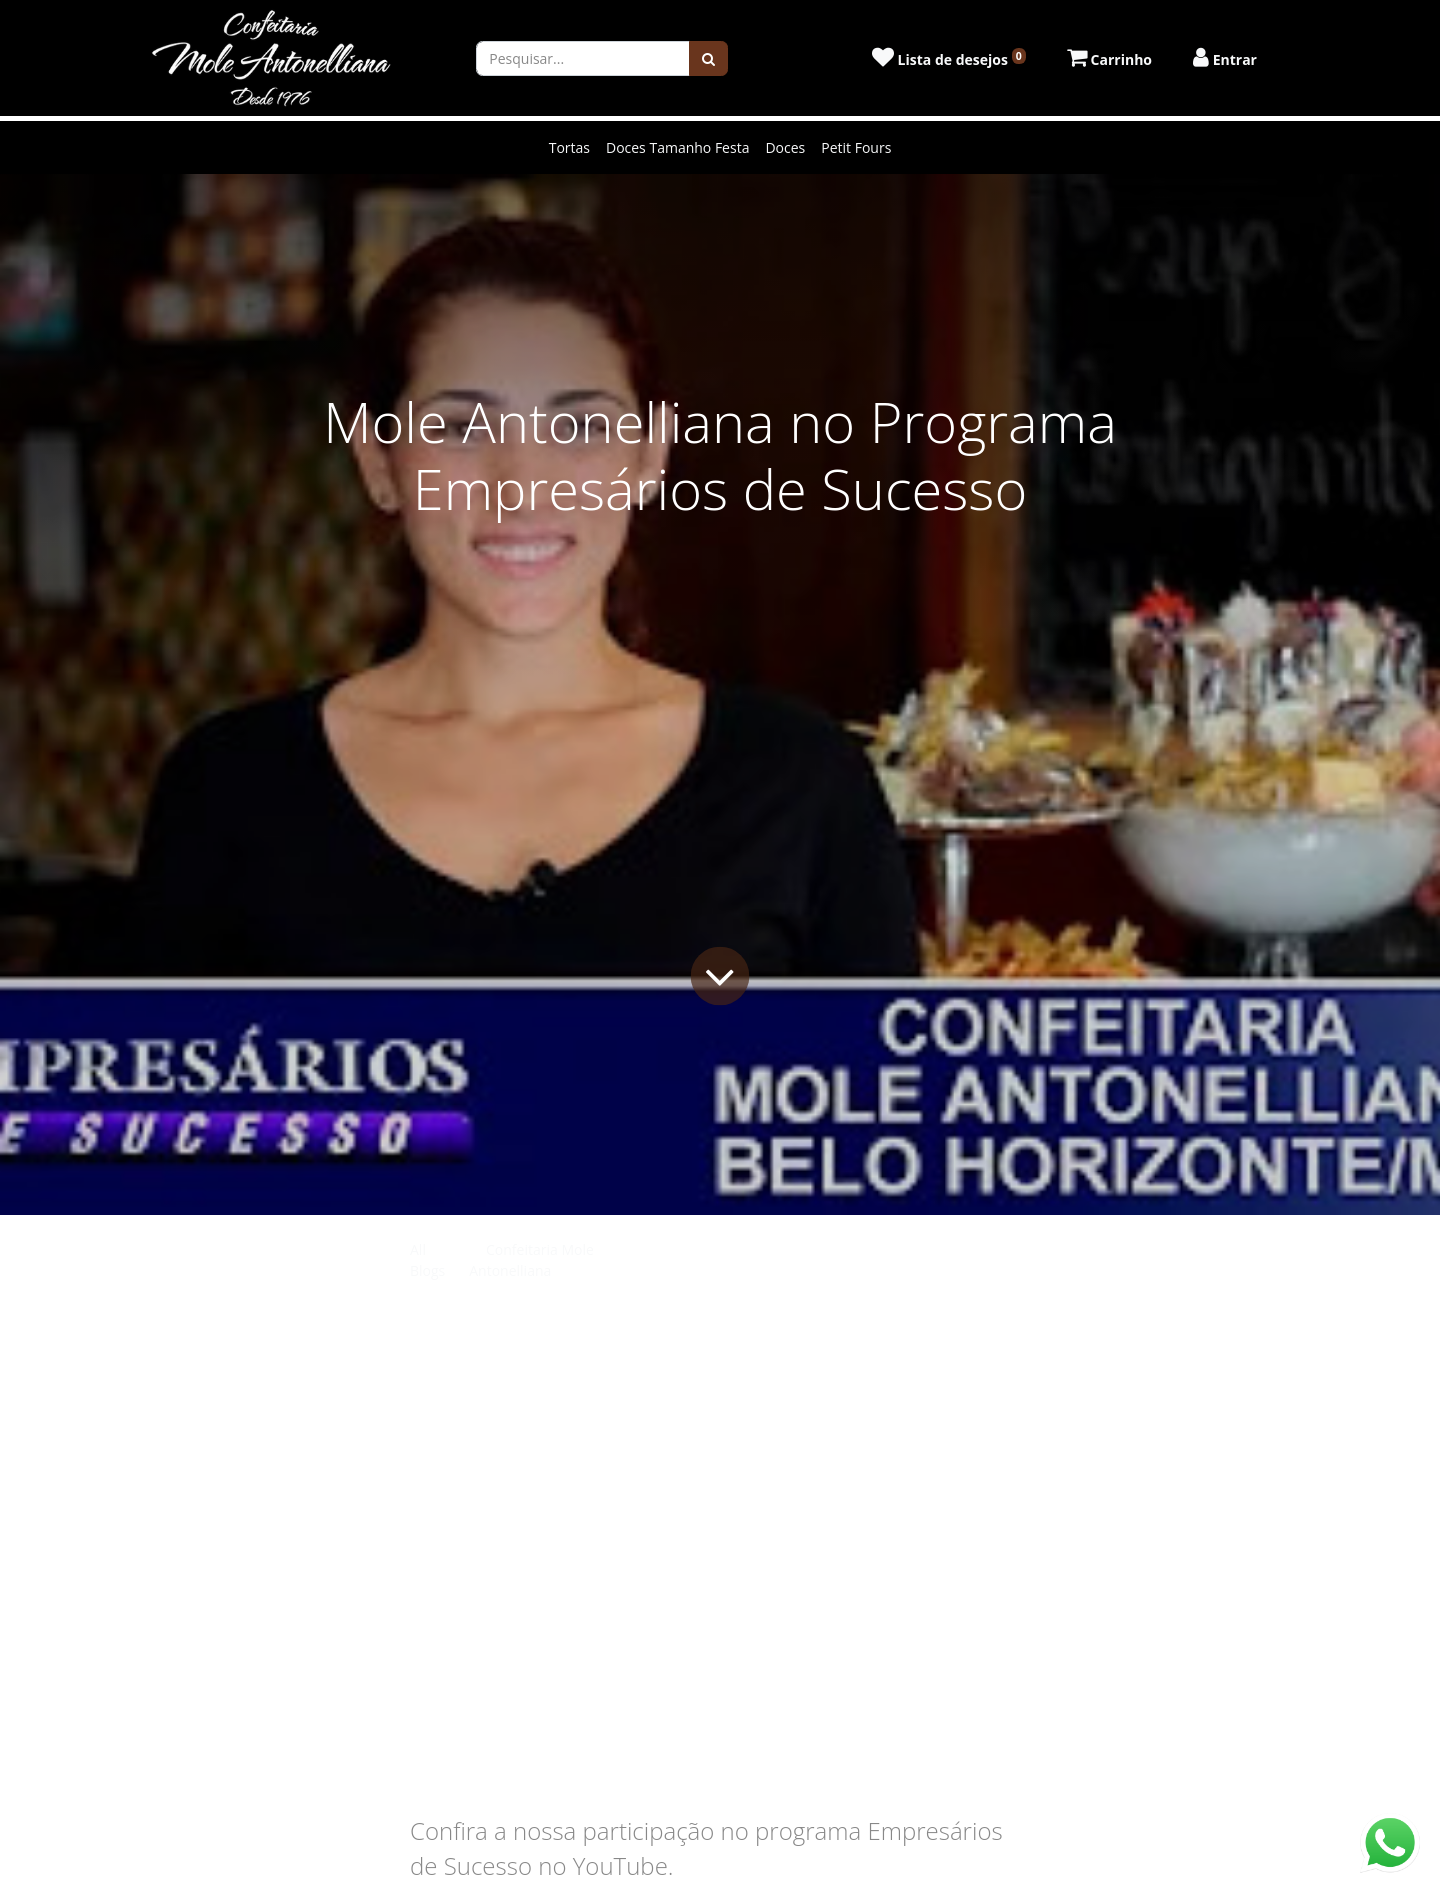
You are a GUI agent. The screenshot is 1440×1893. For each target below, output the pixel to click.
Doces (785, 147)
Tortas (569, 147)
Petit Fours (856, 147)
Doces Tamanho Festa (677, 147)
